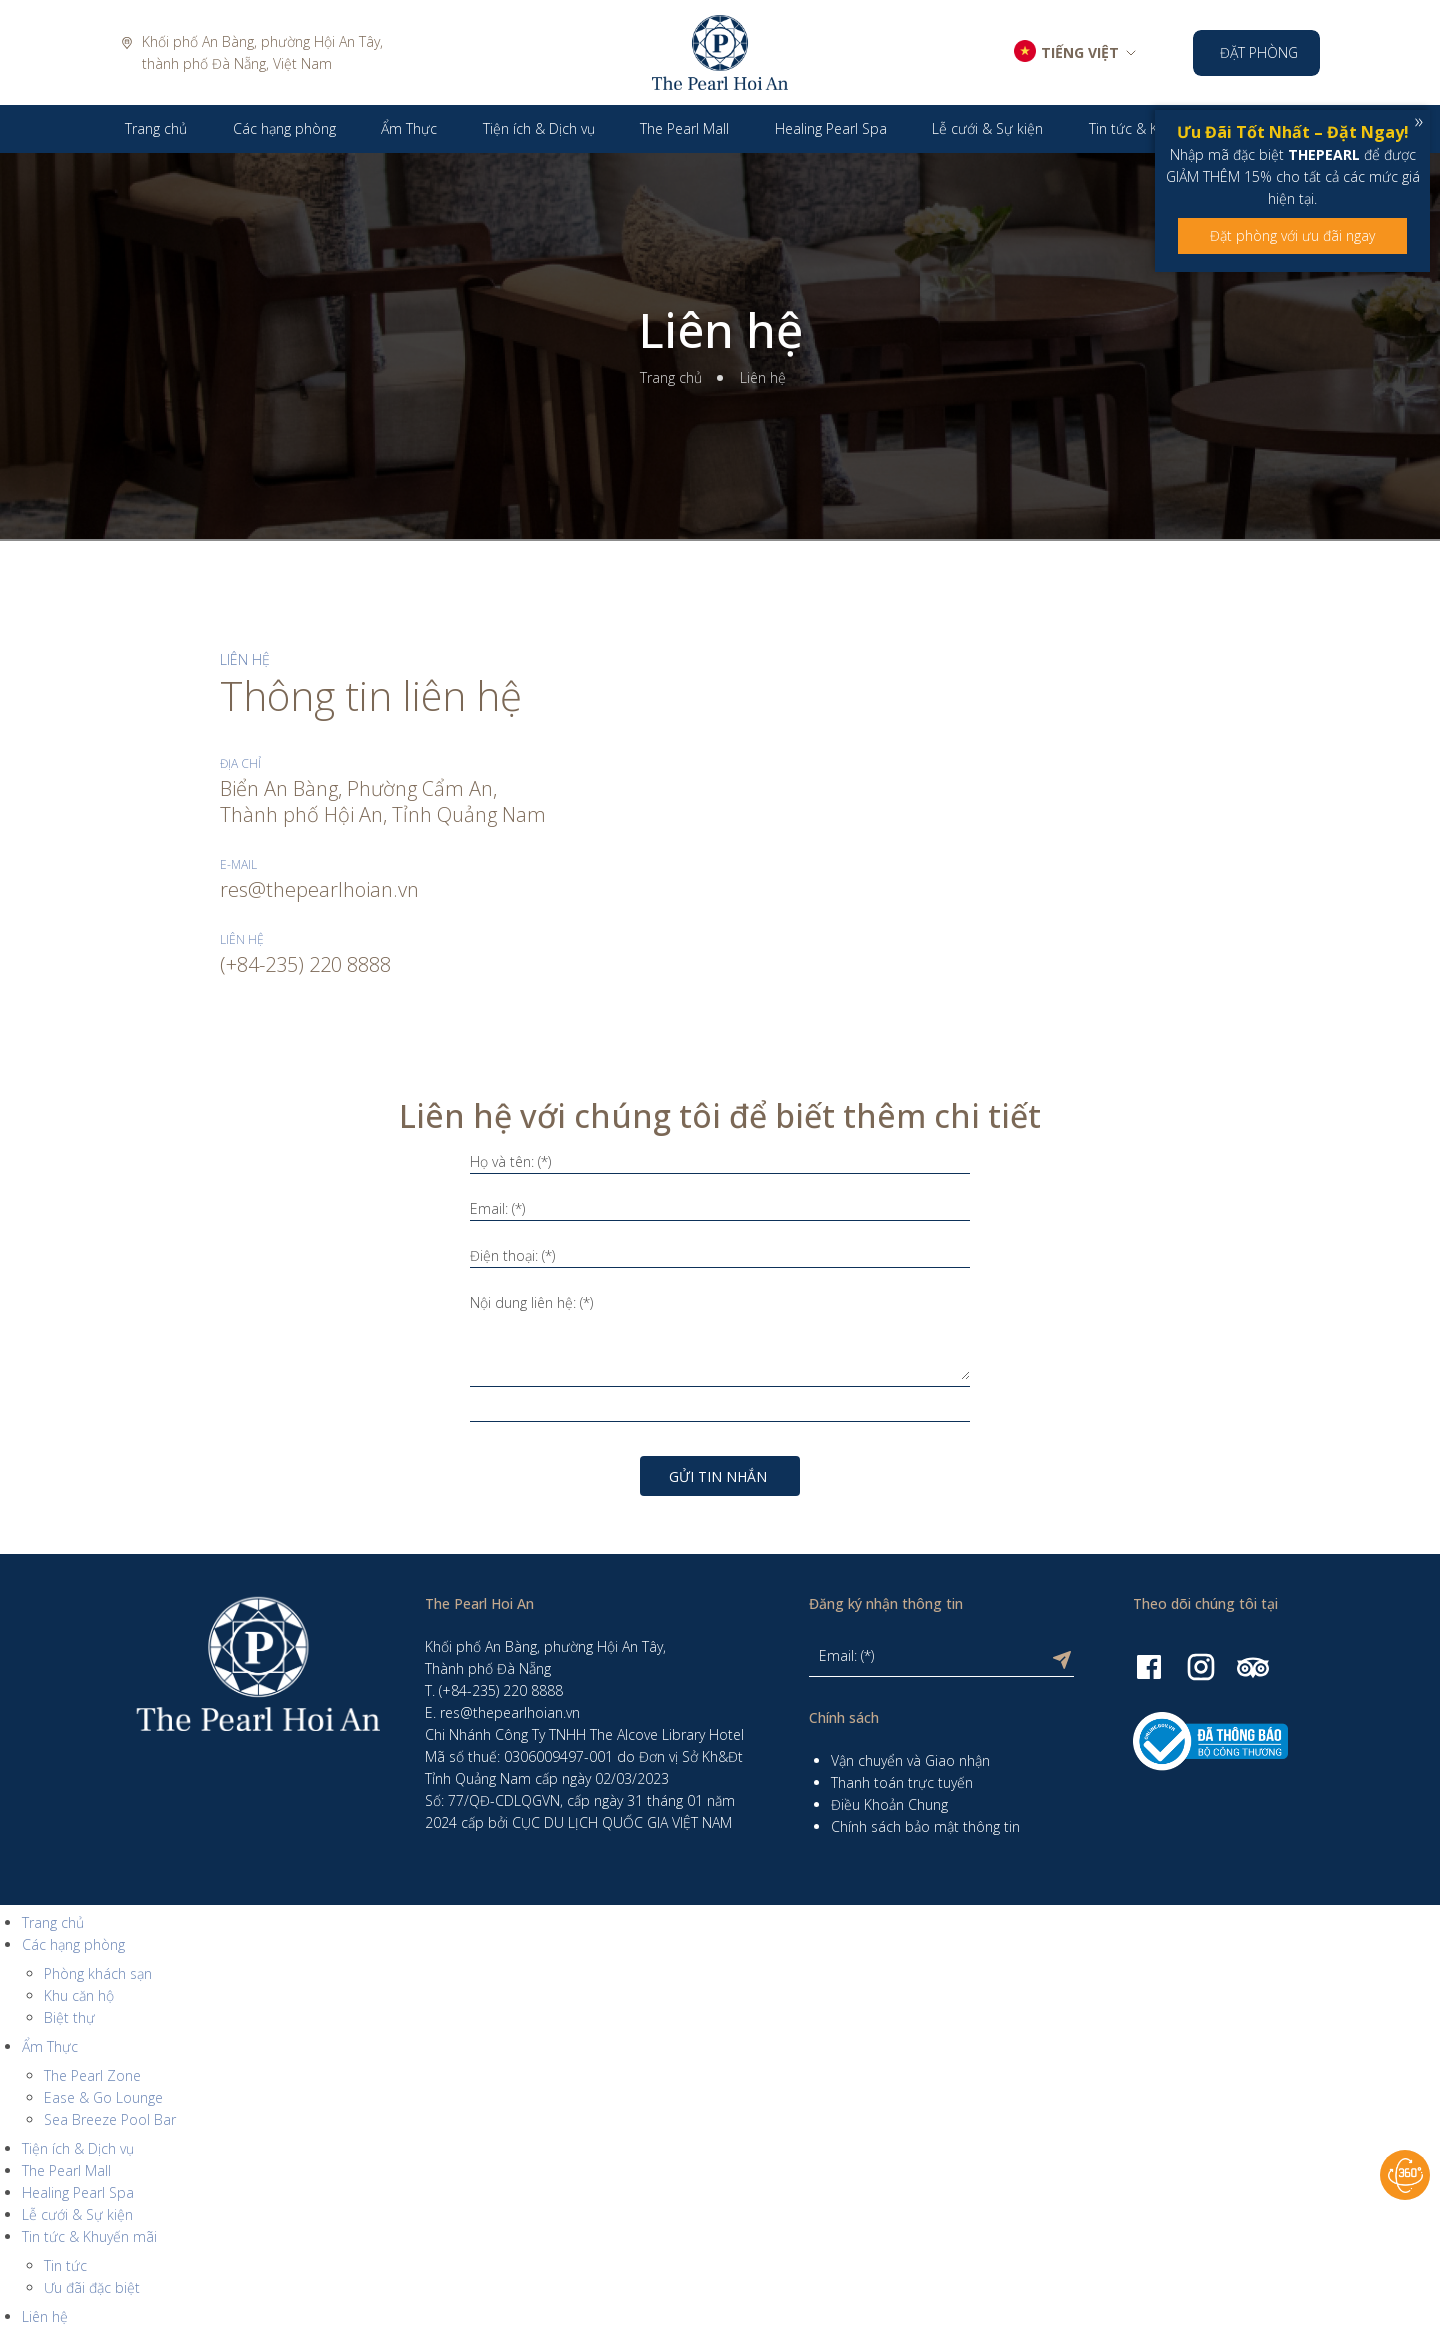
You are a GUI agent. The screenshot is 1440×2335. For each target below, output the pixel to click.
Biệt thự (69, 2017)
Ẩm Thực (50, 2046)
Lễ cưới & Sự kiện (77, 2214)
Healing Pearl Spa (78, 2192)
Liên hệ (720, 330)
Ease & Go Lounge (103, 2097)
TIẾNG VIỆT (1080, 52)
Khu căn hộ (79, 1995)
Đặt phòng (1259, 52)
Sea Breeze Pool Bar (110, 2119)
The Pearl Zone (92, 2075)
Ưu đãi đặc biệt (92, 2287)
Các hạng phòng (73, 1944)
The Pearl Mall (66, 2170)
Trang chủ (671, 377)
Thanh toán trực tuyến (902, 1782)
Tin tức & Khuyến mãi (89, 2236)
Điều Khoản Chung (889, 1804)
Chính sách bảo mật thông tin (925, 1826)
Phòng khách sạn (98, 1973)
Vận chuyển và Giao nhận (910, 1760)
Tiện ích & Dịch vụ (78, 2148)
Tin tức (65, 2265)
